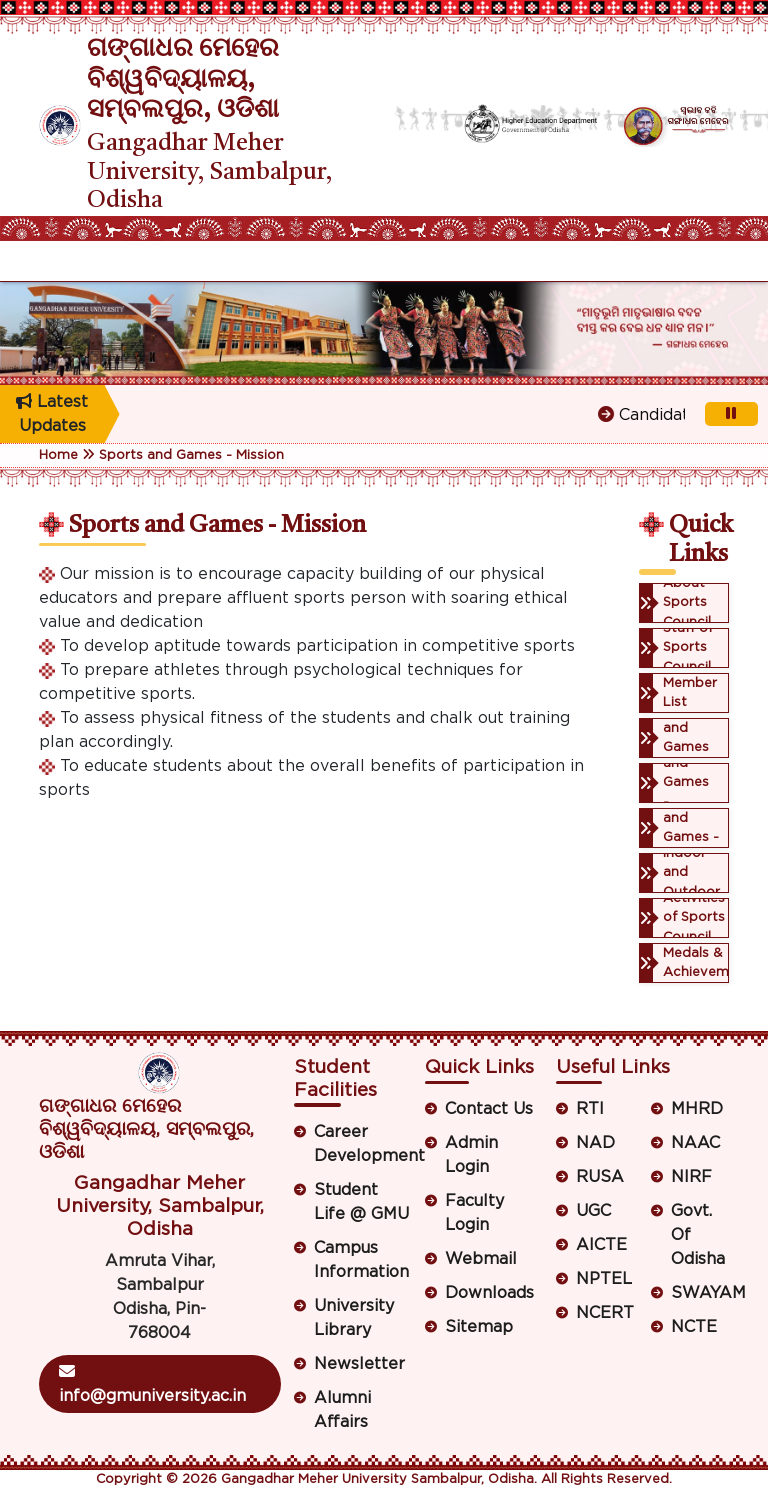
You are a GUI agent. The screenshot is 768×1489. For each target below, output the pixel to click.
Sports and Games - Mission (191, 455)
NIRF (691, 1177)
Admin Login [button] (471, 1155)
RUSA (600, 1177)
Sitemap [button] (479, 1327)
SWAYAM (700, 1293)
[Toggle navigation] (52, 261)
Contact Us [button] (489, 1109)
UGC (593, 1211)
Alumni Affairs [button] (342, 1410)
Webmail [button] (481, 1259)
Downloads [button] (489, 1293)
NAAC (695, 1143)
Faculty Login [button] (474, 1213)
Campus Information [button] (361, 1260)
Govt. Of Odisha (698, 1235)
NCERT (605, 1313)
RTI (590, 1109)
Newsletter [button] (359, 1364)
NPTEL (604, 1279)
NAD (595, 1143)
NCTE (694, 1327)
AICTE (601, 1245)
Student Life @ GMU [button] (361, 1202)
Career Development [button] (362, 1144)
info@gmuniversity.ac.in (152, 1383)
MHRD (697, 1109)
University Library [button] (354, 1318)
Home (58, 455)
